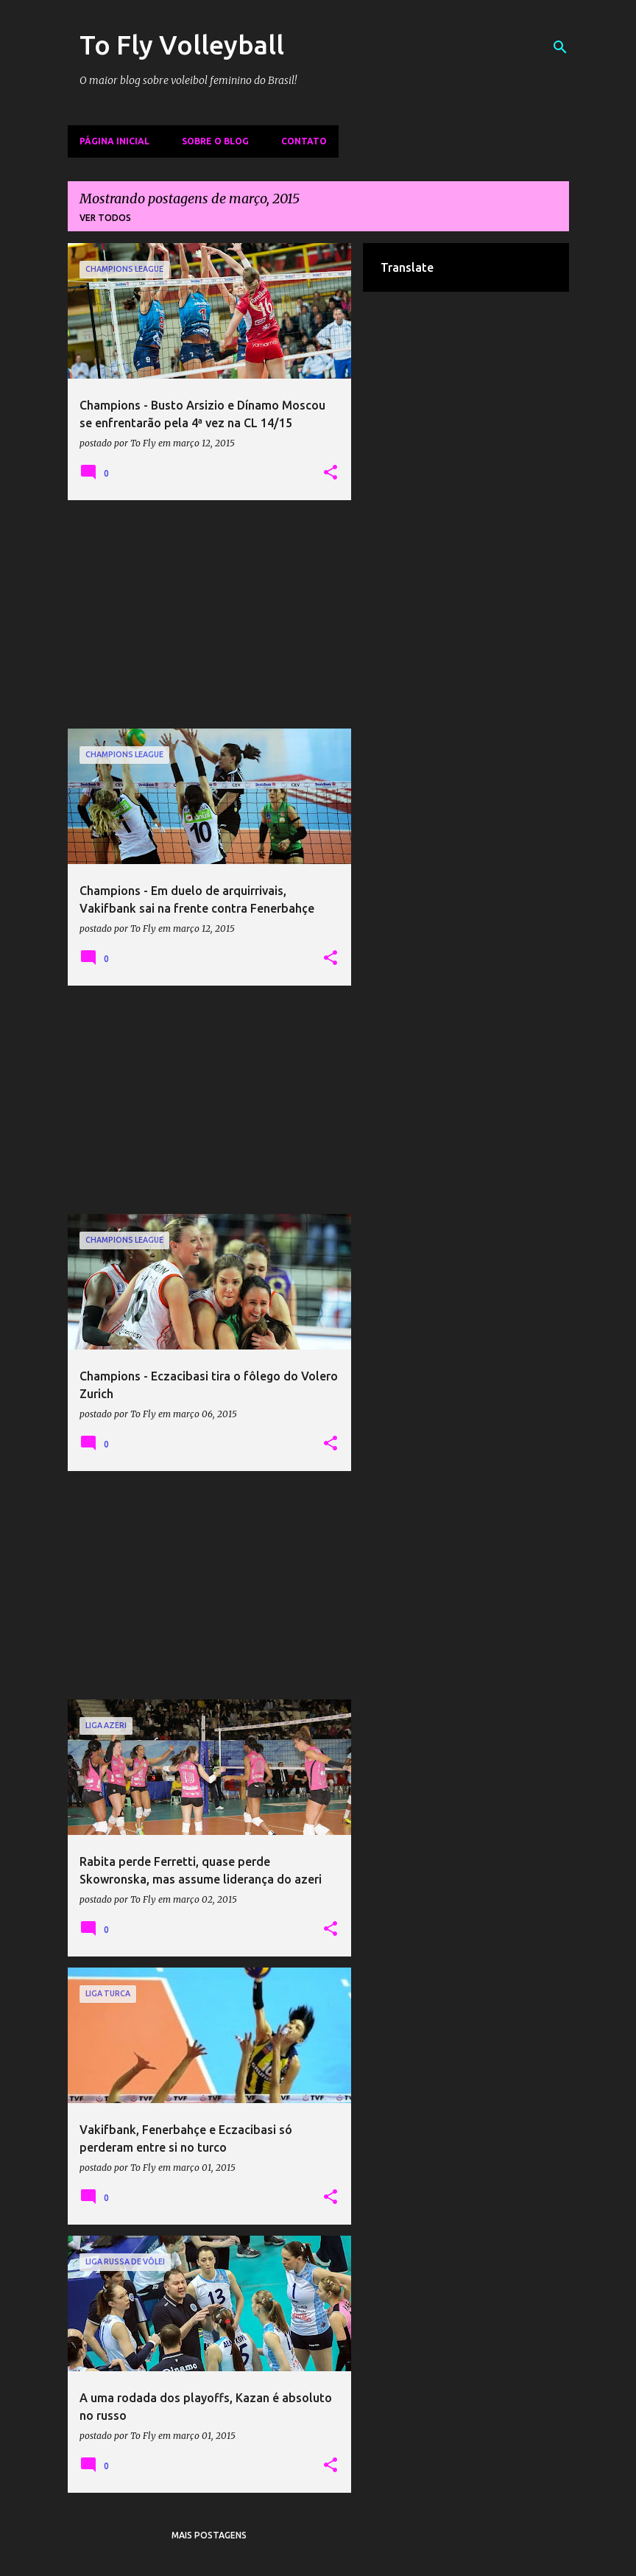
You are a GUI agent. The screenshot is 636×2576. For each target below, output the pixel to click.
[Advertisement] (210, 614)
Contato (304, 141)
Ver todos (105, 217)
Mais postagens (209, 2535)
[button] (330, 472)
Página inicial (114, 141)
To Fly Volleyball (182, 44)
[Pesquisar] (560, 47)
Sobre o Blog (215, 141)
